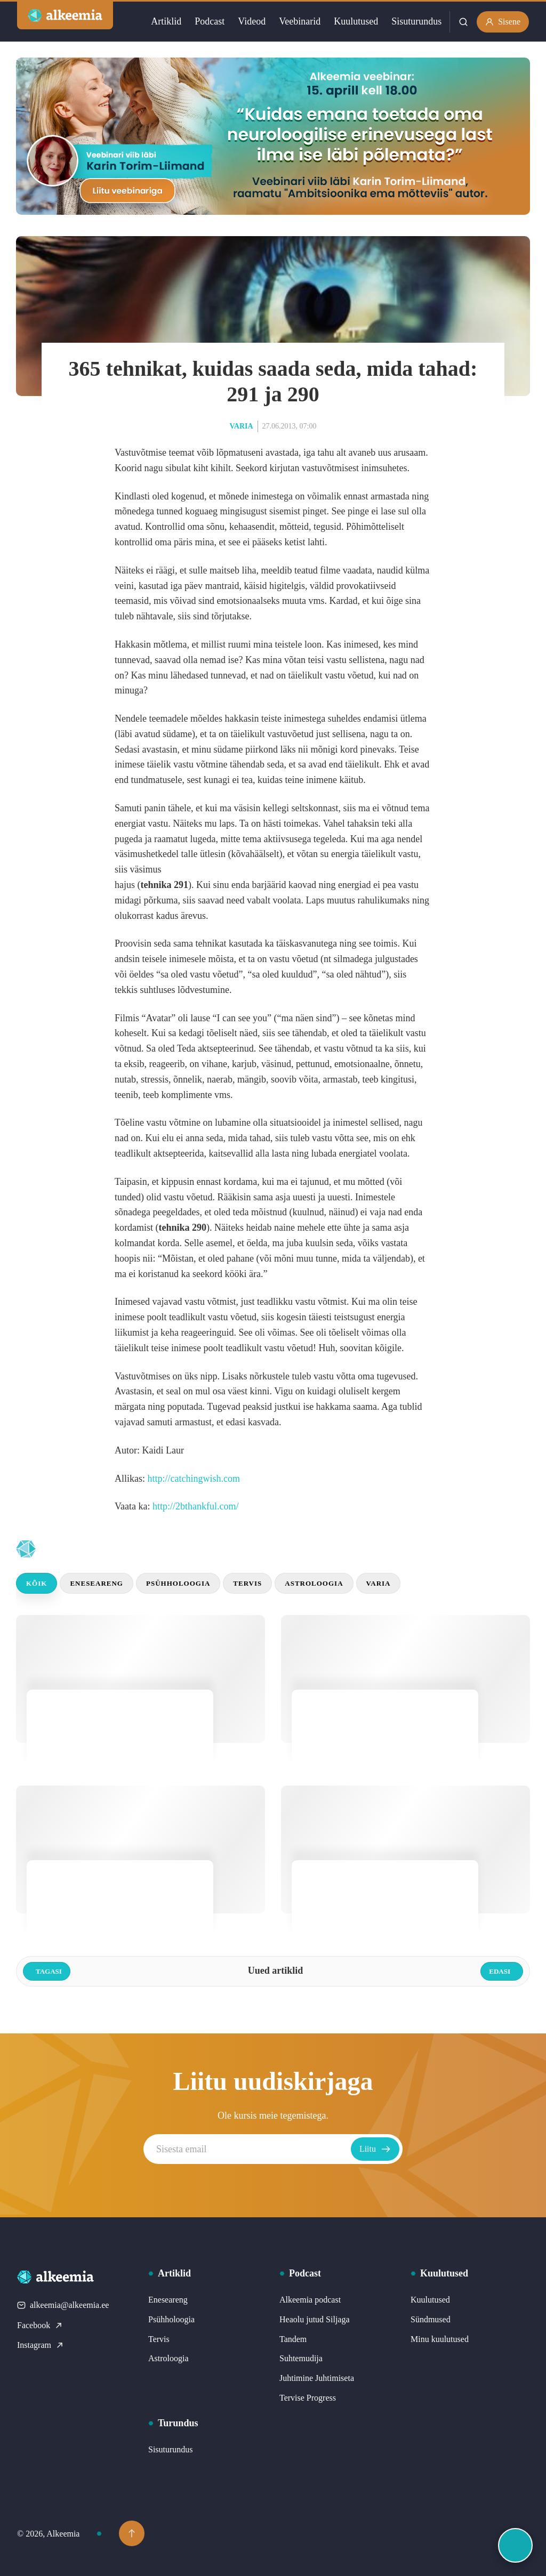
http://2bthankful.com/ (195, 1506)
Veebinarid (299, 21)
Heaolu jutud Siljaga (314, 2319)
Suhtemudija (301, 2358)
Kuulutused (356, 21)
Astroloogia (314, 1583)
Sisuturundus (416, 21)
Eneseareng (96, 1583)
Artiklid (166, 21)
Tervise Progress (307, 2397)
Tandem (293, 2339)
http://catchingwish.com (194, 1478)
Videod (252, 21)
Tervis (247, 1583)
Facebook (40, 2325)
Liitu (375, 2149)
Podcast (209, 21)
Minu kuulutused (440, 2339)
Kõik (36, 1583)
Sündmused (431, 2319)
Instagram (40, 2344)
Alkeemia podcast (310, 2299)
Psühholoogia (178, 1583)
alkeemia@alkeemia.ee (63, 2304)
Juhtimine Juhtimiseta (316, 2378)
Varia (241, 426)
